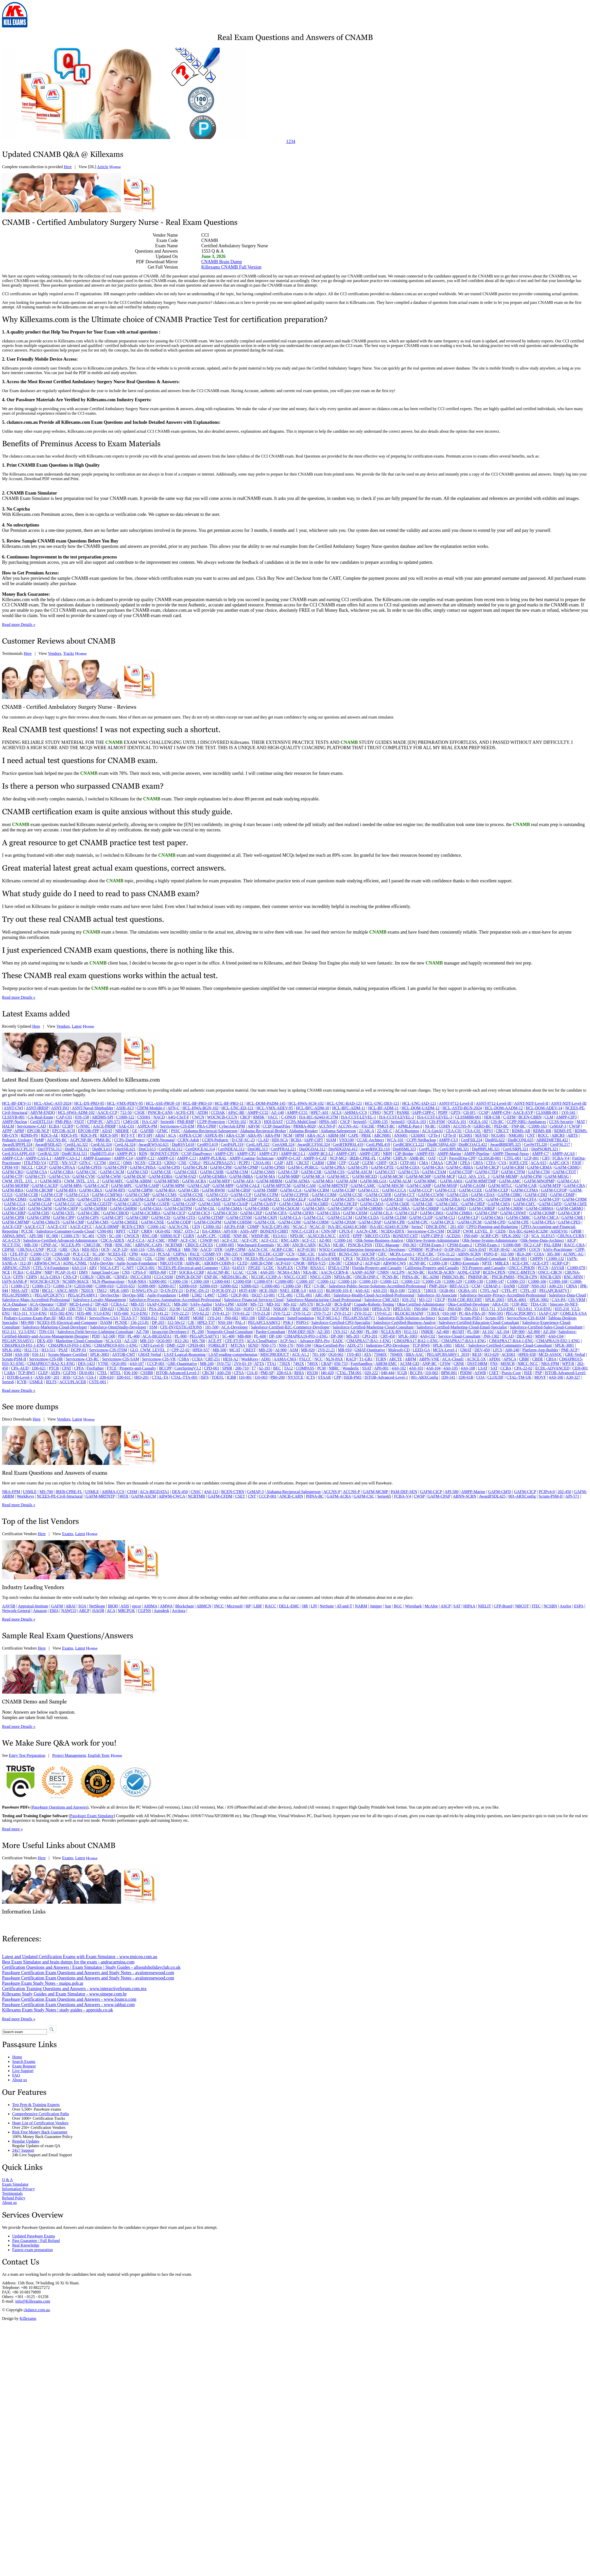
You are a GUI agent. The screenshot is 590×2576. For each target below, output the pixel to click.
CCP (442, 1158)
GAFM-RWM (213, 1190)
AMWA (166, 1606)
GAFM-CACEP (44, 1185)
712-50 (126, 1112)
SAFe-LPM (224, 1304)
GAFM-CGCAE (68, 1204)
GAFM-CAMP (419, 1185)
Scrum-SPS (494, 1318)
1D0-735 (75, 1309)
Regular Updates (25, 2141)
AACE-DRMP (107, 1226)
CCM (476, 1286)
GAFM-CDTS (89, 1199)
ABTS (572, 1135)
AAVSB (8, 1606)
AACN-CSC (258, 1249)
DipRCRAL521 (74, 1153)
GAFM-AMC (510, 1181)
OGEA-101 (457, 1121)
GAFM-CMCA (546, 1217)
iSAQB (98, 1610)
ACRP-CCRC (282, 1249)
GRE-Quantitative (182, 1363)
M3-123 (425, 1300)
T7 (253, 1368)
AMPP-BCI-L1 (293, 1153)
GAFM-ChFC (524, 1204)
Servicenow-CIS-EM (177, 1126)
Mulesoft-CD (399, 1350)
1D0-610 (106, 1377)
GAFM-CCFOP (554, 1190)
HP (248, 1606)
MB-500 (219, 1350)
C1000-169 (200, 1281)
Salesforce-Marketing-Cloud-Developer (55, 1327)
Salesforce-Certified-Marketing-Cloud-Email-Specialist (462, 1327)
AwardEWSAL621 (153, 1144)
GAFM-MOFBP (15, 1185)
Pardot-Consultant (270, 1331)
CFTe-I (434, 1135)
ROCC (543, 1135)
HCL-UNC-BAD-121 (344, 1103)
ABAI (160, 1135)
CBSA (551, 1359)
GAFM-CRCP (487, 1167)
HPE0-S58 (527, 1354)
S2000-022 (229, 1286)
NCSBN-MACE (75, 1281)
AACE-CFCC (81, 1226)
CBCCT (502, 1131)
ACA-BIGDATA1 (157, 1336)
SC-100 (115, 1236)
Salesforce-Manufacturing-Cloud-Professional (323, 1300)
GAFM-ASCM (360, 1172)
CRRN (146, 1231)
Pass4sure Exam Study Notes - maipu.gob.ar (42, 1983)
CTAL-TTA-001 (184, 1377)
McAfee (431, 1606)
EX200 (35, 1258)
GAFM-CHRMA (539, 1208)
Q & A (7, 2180)
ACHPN (519, 1249)
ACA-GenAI (432, 1131)
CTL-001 (285, 1295)
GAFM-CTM (539, 1172)
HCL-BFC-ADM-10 (312, 1108)
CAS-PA (559, 1300)
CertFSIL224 (471, 1140)
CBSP (61, 1304)
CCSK (252, 1272)
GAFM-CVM (83, 1176)
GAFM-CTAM (434, 1172)
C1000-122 (125, 1117)
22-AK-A (366, 1131)
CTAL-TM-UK (519, 1377)
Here (68, 167)
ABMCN (203, 1606)
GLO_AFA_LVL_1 (474, 1176)
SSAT (366, 1368)
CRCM (208, 1373)
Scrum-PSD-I (471, 1318)
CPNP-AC (49, 1245)
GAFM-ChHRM (123, 1208)
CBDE (537, 1359)
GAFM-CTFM (513, 1172)
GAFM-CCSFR (378, 1195)
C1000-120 (60, 1254)
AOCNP (368, 1254)
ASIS (124, 1606)
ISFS (205, 1377)
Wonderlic (350, 1368)
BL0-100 (397, 1290)
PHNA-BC (411, 1277)
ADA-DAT (477, 1249)
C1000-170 (39, 1254)
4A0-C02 (428, 1336)
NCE (6, 1272)
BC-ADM (431, 1277)
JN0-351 (471, 1309)
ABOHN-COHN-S (218, 1263)
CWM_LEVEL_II (478, 1231)
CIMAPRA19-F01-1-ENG (23, 1345)
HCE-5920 (268, 1290)
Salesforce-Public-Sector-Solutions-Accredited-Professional (377, 1286)
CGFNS (69, 1373)
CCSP (484, 1112)
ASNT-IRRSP (37, 1108)
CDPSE (8, 1249)
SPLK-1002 (11, 1350)
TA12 (288, 1368)
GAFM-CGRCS (127, 1204)
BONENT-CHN (201, 1258)
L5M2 (197, 1295)
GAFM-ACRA (194, 1181)
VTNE (103, 1363)
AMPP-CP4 (500, 1112)
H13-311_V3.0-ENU (30, 1313)
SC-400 (228, 1336)
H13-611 (280, 1236)
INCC (219, 1606)
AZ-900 (356, 1331)
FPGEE (254, 1268)
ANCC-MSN (67, 1290)
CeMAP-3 (558, 1126)
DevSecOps (109, 1295)
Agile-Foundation (161, 1295)
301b (66, 1377)
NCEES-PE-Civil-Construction (435, 1258)
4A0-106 (556, 1377)
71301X (433, 1313)
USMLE (36, 1382)
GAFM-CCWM (431, 1195)
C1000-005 (225, 1245)
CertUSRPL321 (515, 1149)
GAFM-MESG (557, 1176)
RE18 (476, 1354)
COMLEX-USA (573, 1313)
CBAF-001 (518, 1258)
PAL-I (240, 1322)
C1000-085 (284, 1281)
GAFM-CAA (568, 1181)
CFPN (18, 1277)
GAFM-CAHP (147, 1185)
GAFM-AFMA (297, 1181)
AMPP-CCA (12, 1158)
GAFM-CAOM (472, 1185)
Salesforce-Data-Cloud (567, 1295)
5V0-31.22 (446, 1254)
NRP (49, 1272)
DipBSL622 (495, 1140)
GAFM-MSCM (391, 1185)
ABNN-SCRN (469, 1254)
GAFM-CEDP (245, 1199)
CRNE (459, 1363)
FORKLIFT (218, 1345)
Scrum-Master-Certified (67, 1354)
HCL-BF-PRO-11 (229, 1103)
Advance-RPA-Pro (314, 1341)
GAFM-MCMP (418, 1176)
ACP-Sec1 (288, 1341)
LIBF (257, 1606)
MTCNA (238, 1345)
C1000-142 (156, 1226)
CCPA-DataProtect (129, 1140)
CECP (440, 1300)
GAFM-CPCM (469, 1222)
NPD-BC (297, 1236)
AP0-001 (381, 1368)
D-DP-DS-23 (455, 1249)
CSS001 (143, 1117)
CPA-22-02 (523, 1368)
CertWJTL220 (535, 1144)
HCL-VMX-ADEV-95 (274, 1108)
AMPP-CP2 (246, 1153)
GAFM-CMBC (518, 1217)
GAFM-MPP (222, 1185)
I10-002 (431, 1373)
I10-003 (261, 1377)
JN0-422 (437, 1309)
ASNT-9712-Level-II (456, 1103)
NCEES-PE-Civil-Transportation (272, 1258)
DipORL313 (258, 1149)
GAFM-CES (368, 1199)
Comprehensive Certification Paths (40, 2114)
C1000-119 (368, 1281)
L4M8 (184, 1295)
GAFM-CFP (549, 1199)
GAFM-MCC (338, 1176)
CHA (225, 1268)
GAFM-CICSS (225, 1213)
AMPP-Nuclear (14, 1121)
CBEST (249, 1350)
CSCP (345, 1121)
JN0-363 (409, 1245)
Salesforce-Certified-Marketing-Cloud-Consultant (373, 1327)
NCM (287, 1135)
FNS (494, 1363)
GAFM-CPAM (344, 1222)
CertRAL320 (48, 1153)
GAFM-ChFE (575, 1204)
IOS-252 (409, 1300)
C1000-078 (576, 1268)
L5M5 (223, 1295)
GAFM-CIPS (88, 1217)
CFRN (237, 1258)
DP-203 (158, 1322)
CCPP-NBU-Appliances (526, 1121)
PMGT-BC (386, 1126)
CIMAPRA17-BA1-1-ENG (368, 1341)
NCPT (389, 1112)
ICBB (231, 1377)
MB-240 (207, 1363)
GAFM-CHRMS (369, 1208)
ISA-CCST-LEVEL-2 (396, 1117)
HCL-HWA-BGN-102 (200, 1108)
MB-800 (244, 1336)
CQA (480, 1377)
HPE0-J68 (157, 1272)
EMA (54, 1610)
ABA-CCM (235, 1135)
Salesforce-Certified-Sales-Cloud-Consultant (546, 1327)
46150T (458, 1331)
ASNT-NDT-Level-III (568, 1103)
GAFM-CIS (160, 1217)
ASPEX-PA (213, 1135)
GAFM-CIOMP (542, 1213)
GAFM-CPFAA (62, 1167)
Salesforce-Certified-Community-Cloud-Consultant (510, 1345)
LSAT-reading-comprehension (233, 1354)
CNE (183, 1163)
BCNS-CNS (349, 1254)
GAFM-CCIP (52, 1195)
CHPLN (400, 1158)
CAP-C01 (64, 1117)
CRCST (302, 1163)
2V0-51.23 (302, 1313)
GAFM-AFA (243, 1181)
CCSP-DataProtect (196, 1153)
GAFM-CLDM (394, 1217)
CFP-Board (503, 1606)
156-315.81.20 (53, 1309)
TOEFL (218, 1377)
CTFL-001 (512, 1158)
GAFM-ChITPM (178, 1208)
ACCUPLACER (72, 1382)
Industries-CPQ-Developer (388, 1345)
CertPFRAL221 (283, 1149)
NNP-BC (240, 1236)
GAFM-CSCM (112, 1172)
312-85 (204, 1309)
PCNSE (121, 1322)
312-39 (25, 1263)
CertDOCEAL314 (200, 1149)
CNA (107, 1258)
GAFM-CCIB (26, 1195)
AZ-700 (142, 1331)
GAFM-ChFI (14, 1208)
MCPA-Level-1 (402, 1254)
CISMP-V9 (211, 1254)
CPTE (54, 1163)
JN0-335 (231, 1254)
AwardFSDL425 (48, 1144)
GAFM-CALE (248, 1185)
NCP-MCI (338, 1158)
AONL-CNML (75, 1263)
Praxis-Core (511, 1373)
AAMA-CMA (284, 1359)
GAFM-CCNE (191, 1195)
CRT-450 (387, 1336)
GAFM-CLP (468, 1217)
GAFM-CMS (98, 1222)
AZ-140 (277, 1112)
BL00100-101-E (339, 1290)
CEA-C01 (454, 1131)
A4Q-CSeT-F (178, 1117)
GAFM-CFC (473, 1199)
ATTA (259, 1363)
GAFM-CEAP (143, 1199)
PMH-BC (103, 1140)
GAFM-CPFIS (90, 1167)
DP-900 (518, 1331)
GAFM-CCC (368, 1190)
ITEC (536, 1606)
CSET (494, 1373)
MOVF (540, 1377)
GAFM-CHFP (66, 1208)
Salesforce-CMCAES (381, 1300)
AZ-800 (533, 1331)
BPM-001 (449, 1373)
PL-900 (181, 1336)
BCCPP (165, 1368)
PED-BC (501, 1126)
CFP (342, 1163)
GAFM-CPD (495, 1222)
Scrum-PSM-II (14, 1359)
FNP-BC (518, 1126)
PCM (321, 1368)
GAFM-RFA (66, 1190)
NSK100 (280, 1309)
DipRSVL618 (183, 1144)
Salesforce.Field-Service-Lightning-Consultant (95, 1331)
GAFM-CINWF (513, 1213)
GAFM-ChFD (550, 1204)
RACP (351, 1359)
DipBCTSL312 (76, 1149)
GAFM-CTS (35, 1176)
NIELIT (484, 1606)
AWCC (114, 1163)
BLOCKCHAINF (409, 1313)
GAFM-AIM (346, 1181)
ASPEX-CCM (190, 1135)
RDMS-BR (542, 1131)
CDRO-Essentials (464, 1263)
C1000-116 (347, 1281)
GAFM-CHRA (398, 1208)
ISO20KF (168, 1318)
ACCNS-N (462, 1126)
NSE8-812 (149, 1318)
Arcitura (178, 1610)
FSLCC (305, 1359)
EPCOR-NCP (38, 1131)
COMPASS (305, 1368)
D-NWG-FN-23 (145, 1290)
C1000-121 (389, 1281)
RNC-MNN (573, 1277)
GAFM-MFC (113, 1181)
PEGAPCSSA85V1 (18, 1341)
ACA (172, 1135)
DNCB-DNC (436, 1226)
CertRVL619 (207, 1144)
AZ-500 (108, 1336)
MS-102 (290, 1304)
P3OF (576, 1163)
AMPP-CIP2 (369, 1153)
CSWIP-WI (209, 1240)
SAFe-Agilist (201, 1304)
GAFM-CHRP (14, 1213)
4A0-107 (137, 1363)
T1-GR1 (366, 1359)
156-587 (335, 1263)
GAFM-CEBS (169, 1199)
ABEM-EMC (386, 1363)
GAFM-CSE (161, 1172)
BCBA (296, 1140)
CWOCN (131, 1236)
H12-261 (182, 1341)
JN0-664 (421, 1309)
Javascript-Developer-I (170, 1331)
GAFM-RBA (12, 1190)
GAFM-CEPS (343, 1199)
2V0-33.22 (363, 1313)
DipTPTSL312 (50, 1149)
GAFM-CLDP (421, 1217)
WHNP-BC (260, 1236)
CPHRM (415, 1249)
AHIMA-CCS (355, 1112)
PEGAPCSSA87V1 (359, 1318)
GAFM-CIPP (63, 1217)
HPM (299, 1135)
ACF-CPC (249, 1240)
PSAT (63, 1350)
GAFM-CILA (381, 1213)
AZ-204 (549, 1331)
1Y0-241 (214, 1318)
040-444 (387, 1373)
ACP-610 (282, 1263)
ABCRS (558, 1135)
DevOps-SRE (133, 1295)
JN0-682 (231, 1318)
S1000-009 (146, 1286)
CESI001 (418, 1135)
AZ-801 (325, 1240)
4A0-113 (148, 1254)
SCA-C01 (114, 1341)
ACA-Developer (234, 1327)
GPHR (576, 1231)
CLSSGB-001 (489, 1158)
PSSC (175, 1131)
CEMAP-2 (353, 1263)
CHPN (31, 1277)
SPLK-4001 (516, 1300)
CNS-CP (70, 1277)
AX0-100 (42, 1377)
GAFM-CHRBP (426, 1208)
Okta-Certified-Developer (468, 1304)
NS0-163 (538, 1286)
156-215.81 (139, 1322)
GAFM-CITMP (210, 1217)
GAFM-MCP (444, 1176)
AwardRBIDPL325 (505, 1144)
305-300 (553, 1254)
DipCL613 (147, 1149)
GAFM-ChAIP (236, 1204)
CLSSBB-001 (547, 1112)
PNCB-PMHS (503, 1277)
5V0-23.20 (261, 1313)
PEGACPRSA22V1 (219, 1163)
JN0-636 (454, 1309)
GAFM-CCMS (164, 1195)
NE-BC (339, 1245)
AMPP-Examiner (97, 1158)
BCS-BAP (342, 1304)
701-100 (318, 1354)
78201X (87, 1290)
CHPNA (180, 1254)
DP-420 (101, 1304)
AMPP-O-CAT (288, 1158)
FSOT (79, 1121)
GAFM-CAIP (198, 1185)
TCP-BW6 (421, 1345)
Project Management (69, 1755)
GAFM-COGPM (207, 1222)
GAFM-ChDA (372, 1204)
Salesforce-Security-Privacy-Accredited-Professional (503, 1295)
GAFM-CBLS (90, 1190)
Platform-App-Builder (540, 1350)
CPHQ (375, 1112)
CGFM (367, 1163)
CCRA (197, 1359)
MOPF (184, 1318)
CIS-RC (497, 1121)
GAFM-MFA (50, 1181)
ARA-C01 (500, 1304)
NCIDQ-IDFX (392, 1231)
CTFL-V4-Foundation (51, 1268)
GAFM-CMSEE (124, 1222)
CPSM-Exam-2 (459, 1245)
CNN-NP (328, 1231)
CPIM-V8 (10, 1167)
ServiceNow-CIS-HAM (526, 1318)
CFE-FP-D (19, 1254)
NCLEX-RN (391, 1331)
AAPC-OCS (559, 1163)
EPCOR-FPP (88, 1131)
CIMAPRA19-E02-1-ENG (558, 1341)
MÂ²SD (481, 1135)
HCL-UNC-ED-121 (237, 1108)
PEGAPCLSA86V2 (264, 1322)
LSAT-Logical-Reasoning (185, 1354)
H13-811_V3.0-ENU (535, 1309)
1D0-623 (107, 1309)
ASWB (480, 1373)
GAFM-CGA (14, 1204)
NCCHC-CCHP (271, 1254)
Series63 (398, 1121)
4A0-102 (399, 1368)
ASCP (445, 1606)
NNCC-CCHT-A (304, 1231)
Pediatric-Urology (16, 1140)
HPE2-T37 (206, 1322)
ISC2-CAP (532, 1245)
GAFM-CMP (73, 1222)
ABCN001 (382, 1135)
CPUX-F (346, 1231)
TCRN (380, 1359)
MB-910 (345, 1350)
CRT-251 (212, 1359)
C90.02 (123, 1309)
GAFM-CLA (290, 1217)
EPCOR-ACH (63, 1131)
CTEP (133, 1231)
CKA (75, 1249)
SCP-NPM (340, 1309)
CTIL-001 (304, 1295)
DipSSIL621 (125, 1149)
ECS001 (465, 1135)
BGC (398, 1606)
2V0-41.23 (221, 1313)
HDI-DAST (273, 1121)
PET (307, 1286)
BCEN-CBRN (530, 1117)
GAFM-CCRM (324, 1195)
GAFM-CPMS (273, 1167)
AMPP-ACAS (563, 1153)
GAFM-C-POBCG (303, 1167)
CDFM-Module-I (151, 1108)
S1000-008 (511, 1245)
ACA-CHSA (50, 1277)
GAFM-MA (265, 1176)
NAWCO (68, 1610)
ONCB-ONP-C (367, 1277)
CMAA (437, 1163)
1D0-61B (466, 1377)
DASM (106, 1322)
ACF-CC (308, 1240)
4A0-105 (450, 1368)
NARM (361, 1606)
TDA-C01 (538, 1304)
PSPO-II (490, 1254)
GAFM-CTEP (486, 1172)
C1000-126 (432, 1281)
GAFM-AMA (451, 1181)
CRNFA (120, 1277)
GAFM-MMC (425, 1181)
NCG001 (498, 1135)
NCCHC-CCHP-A (266, 1277)
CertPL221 (428, 1149)
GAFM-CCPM (266, 1195)
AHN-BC (193, 1263)
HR (305, 1606)
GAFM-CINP (486, 1213)
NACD (159, 1117)
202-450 (564, 1491)
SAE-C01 (126, 1126)
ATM (34, 1290)
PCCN (543, 1268)
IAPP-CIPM (235, 1249)
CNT (531, 1135)
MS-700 (198, 1341)
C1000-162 (212, 1226)
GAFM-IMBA (241, 1176)
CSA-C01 (473, 1131)
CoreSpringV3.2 (188, 1368)
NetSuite (327, 1606)
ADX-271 (355, 1345)
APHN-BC (176, 1258)
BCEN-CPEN (494, 1272)
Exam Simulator (15, 2184)
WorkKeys (249, 1359)
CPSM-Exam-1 (487, 1245)
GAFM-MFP (219, 1181)
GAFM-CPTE (382, 1167)
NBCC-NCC (527, 1363)
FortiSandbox (362, 1363)
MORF (198, 1318)
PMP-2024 (437, 1286)
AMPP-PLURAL (213, 1158)
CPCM (451, 1163)
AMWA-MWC (14, 1236)
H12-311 (411, 1331)
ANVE (344, 1236)
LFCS (497, 1350)
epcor (136, 1606)
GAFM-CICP (174, 1213)
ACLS (336, 1112)
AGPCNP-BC (81, 1140)
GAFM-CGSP (184, 1204)
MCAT (234, 1350)
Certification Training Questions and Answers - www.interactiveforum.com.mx (74, 1988)
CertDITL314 (41, 1121)
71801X (430, 1290)
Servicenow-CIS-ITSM (108, 1350)
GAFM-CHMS (257, 1208)
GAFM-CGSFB (156, 1204)
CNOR (299, 1263)
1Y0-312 (340, 1331)
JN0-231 (135, 1258)
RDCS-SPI (109, 1135)
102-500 (507, 1254)
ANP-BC (429, 1363)
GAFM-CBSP (239, 1190)
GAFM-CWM (109, 1176)
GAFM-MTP (550, 1185)
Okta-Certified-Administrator (421, 1304)
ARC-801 (323, 1295)
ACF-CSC (188, 1240)
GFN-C (85, 1163)
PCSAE (164, 1254)
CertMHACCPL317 (18, 1149)
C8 (526, 1236)
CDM (160, 1258)
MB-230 (265, 1350)
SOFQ (249, 1309)
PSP (538, 1373)
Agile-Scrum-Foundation (136, 1263)
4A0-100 (22, 1354)
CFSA (239, 1373)
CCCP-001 (156, 1363)
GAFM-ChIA (151, 1208)
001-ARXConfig (424, 1377)
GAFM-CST (385, 1172)
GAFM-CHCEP (344, 1204)
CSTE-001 (97, 1382)
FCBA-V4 (560, 1158)
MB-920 (308, 1350)
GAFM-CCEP (496, 1190)
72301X (414, 1290)
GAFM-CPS (358, 1167)
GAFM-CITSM (239, 1217)
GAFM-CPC (418, 1222)
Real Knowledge (25, 2245)
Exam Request (24, 2066)
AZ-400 (442, 1331)
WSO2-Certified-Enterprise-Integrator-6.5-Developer (362, 1249)
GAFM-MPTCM (276, 1185)
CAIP (278, 1163)
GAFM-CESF (392, 1199)
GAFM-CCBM (316, 1190)
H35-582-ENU (62, 1313)
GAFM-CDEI (536, 1195)
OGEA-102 (478, 1121)
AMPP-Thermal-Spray (510, 1153)
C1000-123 (411, 1281)
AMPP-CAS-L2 (67, 1158)
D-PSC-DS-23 (197, 1290)
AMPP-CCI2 (258, 1112)
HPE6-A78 (381, 1309)
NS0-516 (233, 1309)
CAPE (353, 1135)
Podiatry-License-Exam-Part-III (30, 1318)
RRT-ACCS (459, 1286)
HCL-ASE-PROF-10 (163, 1103)
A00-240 (512, 1350)
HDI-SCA (280, 1140)
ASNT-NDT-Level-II (531, 1103)
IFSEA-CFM (338, 1268)
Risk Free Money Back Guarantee (39, 2132)
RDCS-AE (49, 1135)
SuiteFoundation (300, 1318)
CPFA (79, 1368)
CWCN (198, 1117)
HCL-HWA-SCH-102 (306, 1103)
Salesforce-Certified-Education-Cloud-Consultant (479, 1322)
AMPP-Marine (449, 1153)
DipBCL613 (102, 1149)
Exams (67, 1534)
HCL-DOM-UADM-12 (421, 1108)
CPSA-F (139, 1272)
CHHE (225, 1236)
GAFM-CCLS (77, 1195)
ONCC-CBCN (550, 1272)
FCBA (18, 1272)
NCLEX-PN (71, 1245)
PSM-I (80, 1318)
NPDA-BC (343, 1277)
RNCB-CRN (550, 1277)
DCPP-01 (78, 1350)
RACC (270, 1606)
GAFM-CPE (518, 1222)
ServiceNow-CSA (103, 1318)
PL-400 (133, 1336)
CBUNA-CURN (571, 1236)
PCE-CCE (81, 1254)
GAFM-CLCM (339, 1217)
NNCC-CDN (320, 1277)
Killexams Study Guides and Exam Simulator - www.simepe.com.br (64, 1993)
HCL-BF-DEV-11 (16, 1103)
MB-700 (190, 1249)
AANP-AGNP (363, 1272)
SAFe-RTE (327, 1254)
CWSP (574, 1126)
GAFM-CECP (219, 1199)
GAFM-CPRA (333, 1167)
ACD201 (453, 1236)
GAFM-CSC (86, 1172)
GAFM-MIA (323, 1181)
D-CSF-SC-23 (243, 1140)
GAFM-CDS (64, 1199)
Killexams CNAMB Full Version (231, 267)
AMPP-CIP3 (566, 1117)
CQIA (539, 1254)
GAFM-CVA (59, 1176)
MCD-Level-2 (81, 1304)
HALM (8, 1126)
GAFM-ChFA (499, 1204)
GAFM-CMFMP (15, 1222)
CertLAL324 (125, 1144)
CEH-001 (580, 1368)
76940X (396, 1354)
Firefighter (95, 1368)
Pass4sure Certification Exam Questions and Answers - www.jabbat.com (68, 2004)
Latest (77, 1026)
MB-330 (31, 1245)
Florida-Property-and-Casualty (377, 1268)
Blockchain (184, 1606)
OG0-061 (336, 1354)
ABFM (410, 1359)
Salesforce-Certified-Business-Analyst (404, 1322)
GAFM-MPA (71, 1185)
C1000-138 (438, 1263)
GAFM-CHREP (482, 1208)
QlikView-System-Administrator (432, 1240)
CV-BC (320, 1286)
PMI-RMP (185, 1121)
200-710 (242, 1368)
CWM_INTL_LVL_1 (19, 1181)
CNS (126, 1272)
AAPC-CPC (207, 1236)
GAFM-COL (264, 1222)
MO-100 (248, 1318)
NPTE (487, 1263)
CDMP (253, 1226)
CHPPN (536, 1258)
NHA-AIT (19, 1290)
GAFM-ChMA (230, 1208)
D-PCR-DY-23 (224, 1290)
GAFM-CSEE (185, 1172)
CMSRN (248, 1254)
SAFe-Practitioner (557, 1249)
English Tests (99, 1755)
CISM (7, 1354)
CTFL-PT (509, 1290)
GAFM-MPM (173, 1185)
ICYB (21, 1382)
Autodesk (161, 1610)
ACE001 (508, 1354)
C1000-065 (271, 1286)
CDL (148, 1258)
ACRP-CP (559, 1263)
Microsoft (235, 1606)
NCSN (140, 1163)
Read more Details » (18, 624)
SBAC (460, 1345)
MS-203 (352, 1336)
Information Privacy (18, 2189)
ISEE (528, 1373)
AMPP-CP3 (268, 1153)
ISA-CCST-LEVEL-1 (358, 1117)
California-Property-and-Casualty (432, 1268)
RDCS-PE (89, 1135)
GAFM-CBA (574, 1185)
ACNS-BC (416, 1272)
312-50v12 (176, 1322)
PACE (195, 1254)
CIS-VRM (576, 1300)
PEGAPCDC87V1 (50, 1295)
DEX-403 (524, 1336)
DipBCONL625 (520, 1140)
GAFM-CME (572, 1217)
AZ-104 (502, 1331)
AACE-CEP (12, 1226)
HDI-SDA (90, 1249)
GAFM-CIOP (569, 1213)
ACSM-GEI (409, 1363)
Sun (388, 1606)
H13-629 (491, 1354)
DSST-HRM (477, 1363)
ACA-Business (407, 1131)
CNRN (383, 1272)
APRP (19, 1131)
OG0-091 (119, 1363)
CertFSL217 (560, 1144)
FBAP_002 (299, 1309)
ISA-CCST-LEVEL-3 (434, 1117)
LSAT (483, 1368)
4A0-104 (433, 1368)
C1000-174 (62, 1286)
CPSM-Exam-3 (431, 1245)
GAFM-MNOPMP (539, 1181)
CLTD (242, 1263)
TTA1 (271, 1363)
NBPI (387, 1153)
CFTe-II (449, 1135)
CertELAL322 (76, 1144)
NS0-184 (225, 1322)
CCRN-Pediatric (215, 1140)
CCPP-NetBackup (421, 1140)
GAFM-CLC (314, 1217)
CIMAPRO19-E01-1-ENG (116, 1345)
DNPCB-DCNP (188, 1277)
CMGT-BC (93, 1245)
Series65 (360, 1121)
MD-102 (273, 1304)
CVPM (301, 1268)
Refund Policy (13, 2198)
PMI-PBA (63, 1121)
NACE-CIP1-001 (276, 1226)
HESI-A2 (230, 1359)
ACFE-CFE (185, 1112)
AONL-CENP (468, 1272)
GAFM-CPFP (116, 1167)
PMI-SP (267, 1373)
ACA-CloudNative (261, 1341)
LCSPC (189, 1309)
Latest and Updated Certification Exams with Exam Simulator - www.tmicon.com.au (79, 1956)
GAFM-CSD (137, 1172)
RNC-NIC (123, 1245)
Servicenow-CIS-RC (82, 1359)
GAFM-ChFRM (94, 1208)
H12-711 (31, 1350)
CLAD (263, 1140)
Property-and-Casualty (137, 1368)
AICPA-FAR (234, 1226)
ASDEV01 (559, 1231)
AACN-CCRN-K (335, 1272)
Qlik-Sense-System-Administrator (490, 1240)
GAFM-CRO (12, 1172)
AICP (571, 1240)
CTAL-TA (160, 1377)
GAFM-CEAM (116, 1199)
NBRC (334, 1368)
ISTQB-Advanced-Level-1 (386, 1377)
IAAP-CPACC (159, 1304)
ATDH (202, 1112)
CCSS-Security (561, 1121)
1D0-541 (448, 1377)
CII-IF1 (469, 1112)
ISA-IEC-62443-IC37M (318, 1117)
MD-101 (66, 1318)
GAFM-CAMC (363, 1185)
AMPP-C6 (165, 1158)
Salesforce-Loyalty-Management (99, 1300)
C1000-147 (495, 1281)
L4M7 (210, 1295)
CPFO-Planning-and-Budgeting (492, 1226)
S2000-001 (158, 1281)
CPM (133, 1254)
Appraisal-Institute (33, 1606)
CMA (423, 1163)
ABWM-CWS (394, 1263)
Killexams (28, 2318)
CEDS (500, 1231)
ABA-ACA (316, 1135)
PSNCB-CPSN (360, 1245)
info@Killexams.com (32, 2301)
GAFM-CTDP (460, 1172)
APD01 (495, 1359)
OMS (127, 1163)
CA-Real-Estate (40, 1117)
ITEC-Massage (387, 1245)
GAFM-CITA (184, 1217)
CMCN (223, 1258)
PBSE (366, 1135)
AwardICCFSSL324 (313, 1144)
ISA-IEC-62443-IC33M (388, 1226)
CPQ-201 (369, 1336)
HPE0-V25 (316, 1263)
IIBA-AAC (415, 1354)
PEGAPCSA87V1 (204, 1336)
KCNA (324, 1245)
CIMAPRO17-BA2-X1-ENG (51, 1363)
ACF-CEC (230, 1240)
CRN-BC (104, 1277)
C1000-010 (104, 1286)
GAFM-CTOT (564, 1172)
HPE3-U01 (402, 1309)
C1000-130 (474, 1281)
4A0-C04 (556, 1336)
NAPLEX (285, 1268)
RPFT (121, 1231)
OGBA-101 (467, 1290)
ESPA (578, 1606)
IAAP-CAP (548, 1313)
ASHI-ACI (125, 1108)
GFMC (162, 1131)
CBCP (245, 1117)
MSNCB (507, 1363)
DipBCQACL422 (472, 1144)
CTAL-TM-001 (349, 1373)
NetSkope (97, 1606)
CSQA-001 (262, 1163)
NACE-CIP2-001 (86, 1258)
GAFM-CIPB (13, 1217)
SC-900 (52, 1236)
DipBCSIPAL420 (441, 1144)
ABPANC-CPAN (16, 1268)
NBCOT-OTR (171, 1263)
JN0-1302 (491, 1336)
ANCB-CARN (304, 1245)
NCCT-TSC (11, 1245)
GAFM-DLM (135, 1176)
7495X (312, 1363)
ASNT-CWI (13, 1108)
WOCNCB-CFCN (44, 1281)
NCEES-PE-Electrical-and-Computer (188, 1268)
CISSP (523, 1286)
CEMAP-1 (491, 1286)
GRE (64, 1249)
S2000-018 (188, 1286)
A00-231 (556, 1286)
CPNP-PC (95, 1121)
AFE (289, 1163)
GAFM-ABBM (138, 1181)
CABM (318, 1163)
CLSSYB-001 (13, 1117)
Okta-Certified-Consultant (485, 1258)
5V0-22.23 (180, 1313)
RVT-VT (128, 1135)
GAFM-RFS (115, 1190)
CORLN (87, 1277)
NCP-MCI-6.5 (328, 1318)
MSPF (540, 1336)
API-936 (230, 1231)
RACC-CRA (574, 1245)
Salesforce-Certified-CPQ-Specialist (341, 1322)
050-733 (341, 1363)
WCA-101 (395, 1140)
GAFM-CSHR (212, 1172)
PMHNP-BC (478, 1277)
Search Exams (23, 2061)
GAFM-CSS (334, 1172)
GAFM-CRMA (539, 1167)
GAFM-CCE (445, 1190)
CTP (172, 1272)
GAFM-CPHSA (143, 1167)
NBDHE (122, 1131)
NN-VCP (68, 1163)
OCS (393, 1163)
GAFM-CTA (408, 1172)
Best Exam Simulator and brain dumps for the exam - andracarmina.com (68, 1962)
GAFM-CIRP (137, 1217)
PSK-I (288, 1322)
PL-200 (198, 1331)
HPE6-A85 (328, 1121)
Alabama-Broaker (303, 1131)
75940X (380, 1354)
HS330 (312, 1373)
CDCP (41, 1167)
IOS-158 (82, 1117)
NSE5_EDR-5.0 (293, 1290)
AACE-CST (57, 1226)
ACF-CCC (269, 1240)
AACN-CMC (367, 1231)
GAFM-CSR (311, 1172)
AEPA (55, 1373)
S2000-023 (250, 1286)
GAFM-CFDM (498, 1199)
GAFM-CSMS (263, 1172)
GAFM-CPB (394, 1222)
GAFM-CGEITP (98, 1204)
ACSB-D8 (30, 1309)
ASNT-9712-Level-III (494, 1103)
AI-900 (281, 1350)
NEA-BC (310, 1272)
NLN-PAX (334, 1359)
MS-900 (27, 1322)
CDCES (155, 1163)
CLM (549, 1117)
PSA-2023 (157, 1309)
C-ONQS (288, 1117)
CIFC (382, 1254)
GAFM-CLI (445, 1217)
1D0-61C (124, 1377)
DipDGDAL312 (312, 1149)
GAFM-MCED (364, 1176)
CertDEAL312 (171, 1149)
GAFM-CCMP (137, 1195)
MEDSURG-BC (234, 1277)
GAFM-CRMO (567, 1167)
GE (134, 1131)
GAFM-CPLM (195, 1167)
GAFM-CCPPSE (295, 1195)
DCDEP (453, 1231)
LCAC (238, 1272)
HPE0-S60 (360, 1309)
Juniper (376, 1606)
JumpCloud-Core (105, 1272)
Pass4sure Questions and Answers (59, 1807)
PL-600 (260, 1336)
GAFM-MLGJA (373, 1181)
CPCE (348, 1258)
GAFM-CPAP (369, 1222)
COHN (444, 1126)
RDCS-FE (69, 1135)
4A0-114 (79, 1268)
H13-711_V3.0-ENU (498, 1309)
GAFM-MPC (121, 1185)
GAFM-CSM (237, 1172)
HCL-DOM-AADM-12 (504, 1108)
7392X (284, 1363)
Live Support (22, 2071)
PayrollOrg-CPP (462, 1158)
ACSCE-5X (476, 1359)
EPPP (357, 1236)
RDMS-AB (521, 1131)
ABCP (84, 1610)
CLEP (43, 1373)
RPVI (488, 1131)
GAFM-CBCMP (39, 1190)
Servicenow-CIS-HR (46, 1359)
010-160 (449, 1313)
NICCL (27, 1167)
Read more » (12, 1829)
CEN (196, 1226)
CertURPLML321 (454, 1149)
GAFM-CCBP (343, 1190)
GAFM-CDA (457, 1195)
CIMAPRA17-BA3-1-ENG (463, 1341)
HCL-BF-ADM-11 (383, 1108)
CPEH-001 (196, 1345)
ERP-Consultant (271, 1318)
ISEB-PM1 (353, 1377)
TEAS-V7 (129, 1318)
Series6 (8, 1382)
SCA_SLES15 (542, 1236)
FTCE (112, 1368)
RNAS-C (317, 1268)
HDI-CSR (492, 1117)
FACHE (367, 1126)
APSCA (509, 1359)
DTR (218, 1249)
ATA (367, 1354)
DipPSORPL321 (544, 1149)
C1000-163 (537, 1126)
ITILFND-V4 (35, 1163)
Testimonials (12, 2193)
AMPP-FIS (425, 1153)
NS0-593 (495, 1313)
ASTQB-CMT (123, 1354)
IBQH (113, 1606)
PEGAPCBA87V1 (554, 1290)
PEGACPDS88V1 (17, 1295)
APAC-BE (236, 1112)
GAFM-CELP (294, 1199)
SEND (253, 1345)
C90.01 (91, 1309)
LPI (314, 1606)
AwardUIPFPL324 (17, 1144)
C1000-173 (41, 1286)
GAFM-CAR (525, 1185)
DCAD (508, 1336)
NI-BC (430, 1126)
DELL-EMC (289, 1606)
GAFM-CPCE (443, 1222)
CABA (9, 1373)
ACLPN (398, 1272)
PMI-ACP (569, 1350)
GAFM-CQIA (408, 1167)
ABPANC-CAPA (148, 1245)
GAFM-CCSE (351, 1195)
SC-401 (88, 1236)
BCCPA (416, 1373)
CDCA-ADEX (113, 1240)
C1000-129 (453, 1281)
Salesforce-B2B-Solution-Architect (406, 1318)
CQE (47, 1258)
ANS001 (401, 1135)
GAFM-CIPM (38, 1217)
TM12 (101, 1290)
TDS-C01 (46, 1331)
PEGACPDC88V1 (521, 1313)
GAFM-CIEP (251, 1213)
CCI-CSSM (163, 1277)
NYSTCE (295, 1377)
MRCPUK (126, 1610)
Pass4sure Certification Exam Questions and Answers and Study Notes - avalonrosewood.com (88, 1972)
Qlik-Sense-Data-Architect (542, 1240)
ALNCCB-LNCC (321, 1236)
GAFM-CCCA (394, 1190)
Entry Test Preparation (27, 1755)
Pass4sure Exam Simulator (92, 1816)
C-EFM (509, 1117)
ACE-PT (215, 1341)
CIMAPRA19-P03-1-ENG (306, 1336)
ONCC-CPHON (522, 1268)
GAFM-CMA (492, 1217)
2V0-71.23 (322, 1313)
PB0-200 (277, 1377)
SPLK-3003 (99, 1354)
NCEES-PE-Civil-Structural (59, 1496)
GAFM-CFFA (525, 1199)
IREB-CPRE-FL (363, 1158)
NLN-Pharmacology (108, 1281)
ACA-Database (14, 1304)
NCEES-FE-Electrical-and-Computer (67, 1322)
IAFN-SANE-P (14, 1281)
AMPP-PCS (126, 1153)
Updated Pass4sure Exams (33, 2236)
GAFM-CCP (241, 1195)
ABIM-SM (336, 1135)
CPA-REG (156, 1249)
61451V (238, 1268)
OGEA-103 (416, 1121)
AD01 (266, 1359)
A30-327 (573, 1377)
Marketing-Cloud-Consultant (79, 1341)
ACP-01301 (306, 1249)
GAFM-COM (289, 1222)
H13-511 (48, 1350)
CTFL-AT (528, 1290)
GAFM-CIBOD (116, 1213)
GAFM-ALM (400, 1181)
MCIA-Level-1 (445, 1350)
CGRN (188, 1236)
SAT (493, 1368)
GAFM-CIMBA (459, 1213)
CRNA (571, 1286)
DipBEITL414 (102, 1153)
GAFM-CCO (217, 1195)
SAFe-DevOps (102, 1263)
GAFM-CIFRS (301, 1213)
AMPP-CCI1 (297, 1112)
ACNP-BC (417, 1263)
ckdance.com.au (37, 2310)
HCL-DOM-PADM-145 (266, 1103)
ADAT (106, 1131)
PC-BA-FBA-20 (472, 1313)
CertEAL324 (101, 1144)
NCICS (255, 1121)
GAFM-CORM (316, 1222)
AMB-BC (417, 1158)
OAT (432, 1158)
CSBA (184, 1359)
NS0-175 (268, 1345)
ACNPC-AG (573, 1254)
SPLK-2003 (494, 1300)
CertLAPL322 (258, 1144)
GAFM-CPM (221, 1167)
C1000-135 (379, 1121)
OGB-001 (447, 1290)
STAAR (324, 1377)
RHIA (299, 1373)
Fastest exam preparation (32, 2250)
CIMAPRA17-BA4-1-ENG (511, 1341)
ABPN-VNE (429, 1359)
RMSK (259, 1117)
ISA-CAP (150, 1121)
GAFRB (147, 1131)
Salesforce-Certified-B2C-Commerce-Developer (290, 1327)
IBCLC (48, 1290)
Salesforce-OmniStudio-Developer (118, 1327)
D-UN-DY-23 (172, 1290)
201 (56, 1377)
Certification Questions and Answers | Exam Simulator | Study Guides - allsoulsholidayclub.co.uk (91, 1967)
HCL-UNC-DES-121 (382, 1103)
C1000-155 (516, 1281)
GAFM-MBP (289, 1176)
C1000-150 (292, 1286)
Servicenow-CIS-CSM (425, 1231)
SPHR (227, 1368)
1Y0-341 (568, 1112)
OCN (105, 1249)
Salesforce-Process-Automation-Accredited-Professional (175, 1300)
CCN (290, 1254)
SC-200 (98, 1254)
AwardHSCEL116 (375, 1149)
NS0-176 (286, 1345)
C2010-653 (125, 1286)
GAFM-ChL (205, 1208)
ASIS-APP (248, 1231)
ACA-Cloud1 (453, 1359)
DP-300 (337, 1336)
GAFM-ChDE (398, 1204)
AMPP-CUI (448, 1140)
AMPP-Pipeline (477, 1153)
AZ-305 (323, 1331)
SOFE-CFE (518, 1163)
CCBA (505, 1368)
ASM (293, 1350)
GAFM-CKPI (266, 1217)
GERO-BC (482, 1126)
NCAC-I (300, 1226)
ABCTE (395, 1359)
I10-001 (245, 1377)
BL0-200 (524, 1254)
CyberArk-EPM (232, 1126)
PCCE (52, 1249)
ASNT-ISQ (60, 1108)
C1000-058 (242, 1281)
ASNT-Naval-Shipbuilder (92, 1108)
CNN (101, 1236)
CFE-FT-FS (234, 1341)
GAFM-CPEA (543, 1222)
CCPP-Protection (211, 1121)
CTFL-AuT (489, 1290)
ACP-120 (119, 1249)
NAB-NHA (137, 1281)
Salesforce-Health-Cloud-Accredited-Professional (374, 1295)
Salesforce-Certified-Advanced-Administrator (60, 1240)
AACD (206, 1249)
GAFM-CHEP (473, 1204)
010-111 (38, 1354)
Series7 (417, 1226)
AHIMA (150, 1606)
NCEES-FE (117, 1254)
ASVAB (557, 1268)
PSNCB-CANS (160, 1112)
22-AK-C (384, 1131)
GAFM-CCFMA (524, 1190)
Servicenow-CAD (31, 1126)
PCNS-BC (390, 1277)
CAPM (384, 1158)
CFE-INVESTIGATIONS (181, 1327)
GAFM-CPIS (169, 1167)
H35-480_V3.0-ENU (94, 1313)
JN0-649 (471, 1236)
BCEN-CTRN (133, 1226)
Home (17, 2057)
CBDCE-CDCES (199, 1245)
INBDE (427, 1331)
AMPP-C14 (123, 1158)
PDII (96, 1336)
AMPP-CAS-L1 (38, 1158)
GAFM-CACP (96, 1185)
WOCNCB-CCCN (222, 1117)
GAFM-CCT (404, 1195)
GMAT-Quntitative (370, 1350)
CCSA (78, 1377)
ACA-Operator (41, 1304)
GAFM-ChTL (63, 1213)
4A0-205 (267, 1272)
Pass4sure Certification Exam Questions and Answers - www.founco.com (69, 1999)
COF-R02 (520, 1304)
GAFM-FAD (185, 1176)
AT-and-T (344, 1606)
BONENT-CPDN (164, 1153)
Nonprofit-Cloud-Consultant (230, 1331)
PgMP (39, 1140)
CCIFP (67, 1126)
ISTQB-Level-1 (19, 1377)
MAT (581, 1121)
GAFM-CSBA (61, 1172)
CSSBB (146, 1373)
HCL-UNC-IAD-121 (419, 1103)
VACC (272, 1117)
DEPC (218, 1309)
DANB (509, 1286)
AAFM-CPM (531, 1176)
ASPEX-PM (147, 1126)
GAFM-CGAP (40, 1204)
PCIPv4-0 (433, 1249)
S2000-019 (208, 1286)
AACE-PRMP (104, 1126)
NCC (318, 1359)
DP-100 (275, 1336)
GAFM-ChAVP (263, 1204)
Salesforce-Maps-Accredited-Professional (36, 1300)
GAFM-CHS (38, 1213)
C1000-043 (221, 1281)
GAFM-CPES (569, 1222)
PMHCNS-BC (453, 1277)
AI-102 (488, 1331)
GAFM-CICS (199, 1213)
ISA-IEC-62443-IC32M (528, 1231)
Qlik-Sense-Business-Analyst (379, 1240)
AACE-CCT (34, 1226)
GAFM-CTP (12, 1176)
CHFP (381, 1163)
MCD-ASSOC (550, 1354)
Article (102, 167)
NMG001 (516, 1135)
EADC (338, 1341)
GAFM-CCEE (470, 1190)
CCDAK (218, 1112)
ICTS (310, 1377)
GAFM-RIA (165, 1190)
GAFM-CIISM (355, 1213)
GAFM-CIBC (89, 1213)
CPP (337, 1377)
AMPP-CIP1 (346, 1153)
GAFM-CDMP (562, 1195)
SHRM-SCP (170, 1236)
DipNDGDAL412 (343, 1149)
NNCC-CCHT (295, 1277)
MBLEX (502, 1263)
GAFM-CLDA (367, 1217)
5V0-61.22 (241, 1313)
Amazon (40, 1610)
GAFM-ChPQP (340, 1208)
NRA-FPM (550, 1363)
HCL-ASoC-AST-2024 (53, 1103)
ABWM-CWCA (47, 1263)
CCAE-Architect (370, 1140)
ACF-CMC (156, 1240)
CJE (191, 1322)
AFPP (7, 1131)
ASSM (242, 1304)
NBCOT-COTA (377, 1236)
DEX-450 (45, 1341)
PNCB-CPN (527, 1277)
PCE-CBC (426, 1254)
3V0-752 (223, 1363)
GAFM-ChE (422, 1204)
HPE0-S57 (201, 1350)
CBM (331, 1163)
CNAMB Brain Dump (221, 261)
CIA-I (91, 1377)
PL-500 (473, 1331)
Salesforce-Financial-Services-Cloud (253, 1300)
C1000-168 (558, 1281)
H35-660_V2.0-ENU (131, 1313)
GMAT (466, 1350)
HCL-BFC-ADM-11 (348, 1108)
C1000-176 (70, 1236)
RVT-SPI (145, 1135)
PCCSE (27, 1231)
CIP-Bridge (404, 1153)
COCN (534, 1249)
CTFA (491, 1163)
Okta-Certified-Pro (329, 1345)
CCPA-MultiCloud (301, 1121)
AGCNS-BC (57, 1140)
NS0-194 (303, 1345)
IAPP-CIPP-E (432, 1236)
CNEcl (195, 1163)
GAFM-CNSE (152, 1222)
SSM (153, 1327)
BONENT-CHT (405, 1236)
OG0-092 (162, 1231)
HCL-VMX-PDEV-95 (125, 1103)
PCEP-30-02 (499, 1249)
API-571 (113, 1121)
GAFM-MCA (313, 1176)
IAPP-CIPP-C (423, 1112)
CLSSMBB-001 (468, 1117)
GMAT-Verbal (149, 1354)
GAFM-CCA (291, 1190)
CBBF (524, 1359)
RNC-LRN (290, 1240)
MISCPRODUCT (274, 1354)
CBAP (326, 1363)
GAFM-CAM (304, 1185)
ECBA (54, 1126)
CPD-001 (211, 1368)
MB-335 (137, 1304)
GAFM (57, 1606)
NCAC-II (317, 1226)
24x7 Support (23, 2150)
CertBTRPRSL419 (348, 1144)
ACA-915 (538, 1163)
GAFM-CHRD (454, 1208)
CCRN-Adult (188, 1140)
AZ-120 (130, 1341)
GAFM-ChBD (316, 1204)
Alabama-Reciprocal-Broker (263, 1131)
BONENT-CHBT (274, 1231)
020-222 (371, 1373)
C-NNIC (83, 1126)
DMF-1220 (176, 1345)
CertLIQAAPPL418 (18, 1153)
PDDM (466, 1373)
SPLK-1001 (442, 1345)
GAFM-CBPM (140, 1190)
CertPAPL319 (232, 1144)
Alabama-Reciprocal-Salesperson (210, 1131)
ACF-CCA (135, 1240)
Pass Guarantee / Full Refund (36, 2240)
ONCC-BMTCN (521, 1272)
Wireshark (413, 1606)
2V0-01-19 (243, 1363)
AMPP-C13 (186, 1158)
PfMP (173, 1240)
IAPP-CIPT (313, 1140)
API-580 (36, 1236)
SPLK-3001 (564, 1345)
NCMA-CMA (288, 1272)
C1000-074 (263, 1281)
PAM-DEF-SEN (301, 1331)
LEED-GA (421, 1350)
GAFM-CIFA (276, 1213)
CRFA (478, 1163)
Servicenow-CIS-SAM (120, 1359)
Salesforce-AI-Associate (437, 1295)
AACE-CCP (107, 1112)
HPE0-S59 (319, 1309)
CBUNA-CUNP (31, 1249)
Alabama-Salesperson (338, 1131)
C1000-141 (343, 1240)
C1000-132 (555, 1258)
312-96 (174, 1309)
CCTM (100, 1163)
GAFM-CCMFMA (107, 1195)
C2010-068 (83, 1286)
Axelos (565, 1606)
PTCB (54, 1368)
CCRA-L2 (119, 1304)
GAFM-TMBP (265, 1190)
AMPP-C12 (145, 1158)
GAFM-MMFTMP (480, 1181)
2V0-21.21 (326, 1350)
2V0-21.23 (342, 1313)
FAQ (16, 2075)
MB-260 (180, 1304)
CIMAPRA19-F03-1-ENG (70, 1345)
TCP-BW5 (26, 1373)
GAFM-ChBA (290, 1204)
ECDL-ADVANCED (552, 1368)
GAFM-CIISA (328, 1213)
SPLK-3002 (539, 1300)
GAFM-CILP (406, 1213)
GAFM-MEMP (505, 1176)
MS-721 (257, 1304)
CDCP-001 (240, 1295)
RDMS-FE (563, 1131)
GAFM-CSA (36, 1172)
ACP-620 (372, 1263)
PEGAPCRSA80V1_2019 (448, 1354)
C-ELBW (34, 1272)
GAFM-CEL (269, 1199)
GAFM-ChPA (313, 1208)
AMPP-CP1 (224, 1153)
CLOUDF (496, 1377)
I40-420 (327, 1373)
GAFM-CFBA (448, 1199)
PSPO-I (302, 1322)
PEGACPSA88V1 (82, 1295)
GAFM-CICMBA (146, 1213)
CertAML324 (283, 1144)
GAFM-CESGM (420, 1199)
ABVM (254, 1126)
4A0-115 (316, 1290)
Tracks (68, 653)
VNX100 (346, 1140)
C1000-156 (179, 1281)
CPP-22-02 (180, 1350)
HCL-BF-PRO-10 (197, 1103)
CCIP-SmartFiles (276, 1126)
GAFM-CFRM (574, 1199)
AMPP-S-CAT (315, 1158)
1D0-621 (38, 1368)
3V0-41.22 (159, 1313)
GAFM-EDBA (160, 1176)
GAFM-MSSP (445, 1185)
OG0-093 (164, 1341)
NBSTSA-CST (14, 1258)
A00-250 (224, 1373)
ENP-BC (211, 1277)
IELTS (51, 1382)
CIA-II (252, 1373)
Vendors (54, 653)
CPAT (66, 1368)
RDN (143, 1153)
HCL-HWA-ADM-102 (76, 1112)
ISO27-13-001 (263, 1295)
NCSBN (550, 1606)
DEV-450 (482, 1350)
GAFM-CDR (40, 1199)
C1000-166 (537, 1281)
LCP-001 (531, 1158)
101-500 (211, 1327)
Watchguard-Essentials (255, 1245)
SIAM (331, 1140)
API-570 (306, 1304)
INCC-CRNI (140, 1277)
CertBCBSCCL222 (408, 1144)
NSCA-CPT (109, 1268)
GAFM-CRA (433, 1167)
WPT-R (568, 1363)
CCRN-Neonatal (161, 1140)
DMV (83, 1272)
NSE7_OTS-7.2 (186, 1231)
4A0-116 (137, 1249)
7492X (298, 1363)
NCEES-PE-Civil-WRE (320, 1258)
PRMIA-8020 (304, 1126)
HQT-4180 (247, 1290)
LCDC (269, 1268)
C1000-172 (20, 1286)
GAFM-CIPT (113, 1217)
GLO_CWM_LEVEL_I (149, 1350)
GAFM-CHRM (510, 1208)
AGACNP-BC (218, 1272)
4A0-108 (468, 1368)
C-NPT (128, 1268)
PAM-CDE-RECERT (465, 1300)
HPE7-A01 (319, 1112)
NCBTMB (173, 1245)
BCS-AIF (324, 1304)
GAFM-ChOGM (286, 1208)
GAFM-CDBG (510, 1195)
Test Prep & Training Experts (36, 2104)
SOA (82, 1606)
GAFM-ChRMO (569, 1208)
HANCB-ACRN (441, 1272)
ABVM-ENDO (42, 1112)
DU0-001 (86, 1373)
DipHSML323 (404, 1149)
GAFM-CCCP (420, 1190)
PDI (121, 1336)
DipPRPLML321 (486, 1149)
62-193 (264, 1368)
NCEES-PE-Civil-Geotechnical (381, 1258)
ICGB (402, 1373)
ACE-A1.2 (300, 1354)
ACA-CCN (11, 1240)
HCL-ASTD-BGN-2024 (462, 1108)
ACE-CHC (520, 1263)
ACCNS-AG (348, 1126)
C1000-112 (326, 1281)
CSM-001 (105, 1231)
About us (19, 2080)
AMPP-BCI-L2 (320, 1153)
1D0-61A (283, 1373)
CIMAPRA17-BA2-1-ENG (416, 1341)
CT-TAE (263, 1309)
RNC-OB (149, 1236)
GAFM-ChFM (40, 1208)
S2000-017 (167, 1286)
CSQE (139, 1112)
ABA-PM (272, 1135)
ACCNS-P (326, 1126)
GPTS (455, 1112)
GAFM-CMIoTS (46, 1222)
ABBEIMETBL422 (552, 1140)
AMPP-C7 (540, 1153)
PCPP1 (244, 1163)
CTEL (102, 1373)
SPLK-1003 (407, 1336)
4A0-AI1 (362, 1290)
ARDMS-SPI (102, 1117)
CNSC (119, 1258)
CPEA (465, 1163)
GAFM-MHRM (269, 1181)
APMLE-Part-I (410, 1126)
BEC (277, 1368)
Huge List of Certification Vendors (40, 2123)
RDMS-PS (29, 1135)
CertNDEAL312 (231, 1149)
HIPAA (469, 1606)
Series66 (167, 1121)
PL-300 (372, 1331)
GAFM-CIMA (431, 1213)
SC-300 (283, 1245)
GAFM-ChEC (447, 1204)
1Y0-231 (139, 1309)
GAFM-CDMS (14, 1199)
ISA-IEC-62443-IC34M (347, 1226)
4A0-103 (416, 1368)
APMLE (174, 1249)
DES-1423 (86, 1363)
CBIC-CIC (306, 1254)
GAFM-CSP (288, 1172)
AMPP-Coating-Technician (251, 1158)
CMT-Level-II (152, 1345)
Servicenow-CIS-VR (159, 1359)
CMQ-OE (131, 1121)
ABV (93, 1268)
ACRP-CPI (489, 1236)
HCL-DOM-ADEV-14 (544, 1108)
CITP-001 (408, 1163)
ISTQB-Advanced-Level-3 (177, 1373)
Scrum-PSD (447, 1318)
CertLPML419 (378, 1144)
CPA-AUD (20, 1368)
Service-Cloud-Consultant (459, 1336)
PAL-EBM (552, 1245)
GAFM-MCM (391, 1176)
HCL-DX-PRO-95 (89, 1103)
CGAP (354, 1163)
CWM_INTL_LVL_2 (81, 1181)
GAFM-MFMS (166, 1181)
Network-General (16, 1610)
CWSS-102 (237, 1121)
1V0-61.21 (383, 1313)
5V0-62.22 (200, 1313)
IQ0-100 (130, 1373)
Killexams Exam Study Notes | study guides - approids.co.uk (57, 2009)
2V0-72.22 (281, 1313)
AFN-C (173, 1108)
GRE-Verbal (575, 1354)
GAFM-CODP (179, 1222)
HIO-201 (141, 1377)
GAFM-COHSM (238, 1222)
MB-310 (146, 1341)
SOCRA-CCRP (191, 1272)
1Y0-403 (353, 1354)
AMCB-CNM (261, 1263)
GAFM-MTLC (500, 1185)
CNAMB (62, 1258)
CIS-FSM (437, 1121)
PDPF (443, 1112)
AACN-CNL (178, 1226)
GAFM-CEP (319, 1199)
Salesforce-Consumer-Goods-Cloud (65, 1231)
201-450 (457, 1226)
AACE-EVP (523, 1112)
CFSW (445, 1363)
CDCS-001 (146, 1268)
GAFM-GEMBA (213, 1176)
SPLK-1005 (119, 1290)
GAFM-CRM (513, 1167)
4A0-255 (380, 1290)
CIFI (545, 1158)
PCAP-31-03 (65, 1272)
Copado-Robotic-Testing (374, 1304)
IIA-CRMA (211, 1231)
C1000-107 (305, 1281)
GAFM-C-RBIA (459, 1167)
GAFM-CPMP (246, 1167)
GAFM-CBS (188, 1190)
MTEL (115, 1373)
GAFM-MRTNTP (333, 1185)
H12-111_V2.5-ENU (19, 1331)
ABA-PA (254, 1135)
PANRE (403, 1112)
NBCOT (522, 1606)
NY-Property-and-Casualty (484, 1268)
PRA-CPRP (206, 1126)
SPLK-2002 (511, 1236)
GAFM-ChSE (209, 1204)
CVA (502, 1163)
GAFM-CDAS (483, 1195)
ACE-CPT (540, 1263)
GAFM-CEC (194, 1199)
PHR (108, 1245)
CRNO (170, 1163)
